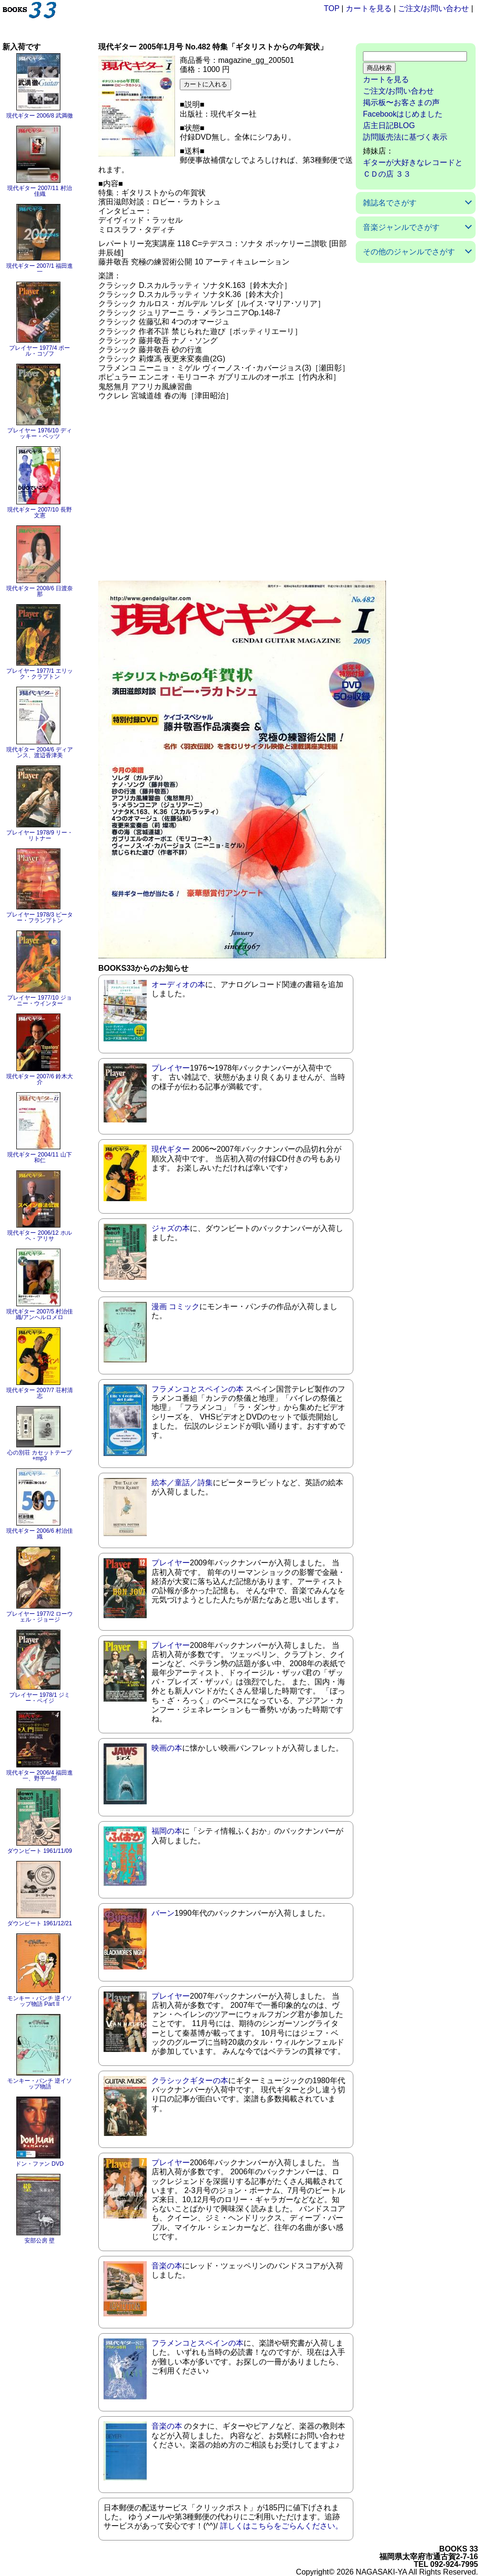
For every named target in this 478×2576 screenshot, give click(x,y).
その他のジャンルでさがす (409, 252)
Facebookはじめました (403, 114)
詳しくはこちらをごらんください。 (281, 2526)
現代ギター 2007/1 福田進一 (39, 268)
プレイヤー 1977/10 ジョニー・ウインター (39, 1000)
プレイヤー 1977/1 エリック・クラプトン (39, 674)
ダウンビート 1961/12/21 (39, 1923)
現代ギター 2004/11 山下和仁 (39, 1157)
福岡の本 (167, 1831)
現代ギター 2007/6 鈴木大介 (39, 1079)
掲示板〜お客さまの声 (401, 102)
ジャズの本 (171, 1228)
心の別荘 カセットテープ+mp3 (39, 1455)
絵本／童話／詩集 (182, 1483)
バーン (163, 1913)
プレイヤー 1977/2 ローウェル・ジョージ (39, 1616)
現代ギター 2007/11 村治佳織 (39, 191)
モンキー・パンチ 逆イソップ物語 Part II (39, 2001)
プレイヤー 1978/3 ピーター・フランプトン (39, 917)
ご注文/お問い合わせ (433, 8)
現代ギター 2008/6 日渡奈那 (39, 591)
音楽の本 (167, 2266)
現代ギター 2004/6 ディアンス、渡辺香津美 (39, 752)
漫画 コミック (175, 1306)
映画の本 (167, 1748)
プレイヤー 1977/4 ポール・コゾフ (39, 351)
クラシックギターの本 (190, 2080)
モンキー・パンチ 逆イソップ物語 (39, 2083)
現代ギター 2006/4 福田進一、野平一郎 (39, 1775)
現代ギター (171, 1149)
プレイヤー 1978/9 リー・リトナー (39, 835)
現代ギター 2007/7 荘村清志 (39, 1393)
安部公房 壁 (39, 2240)
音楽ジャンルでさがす (401, 227)
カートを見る (369, 8)
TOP (331, 8)
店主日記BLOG (389, 125)
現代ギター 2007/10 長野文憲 (39, 512)
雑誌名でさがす (390, 203)
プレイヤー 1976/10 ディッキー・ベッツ (39, 433)
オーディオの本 (178, 984)
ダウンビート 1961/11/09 (39, 1851)
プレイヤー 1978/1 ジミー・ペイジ (39, 1698)
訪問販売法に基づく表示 (405, 137)
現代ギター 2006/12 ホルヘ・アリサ (39, 1235)
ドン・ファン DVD (39, 2163)
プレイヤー (171, 1068)
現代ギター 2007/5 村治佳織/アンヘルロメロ (39, 1314)
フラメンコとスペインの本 (198, 1389)
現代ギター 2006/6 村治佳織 (39, 1533)
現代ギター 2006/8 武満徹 (39, 115)
